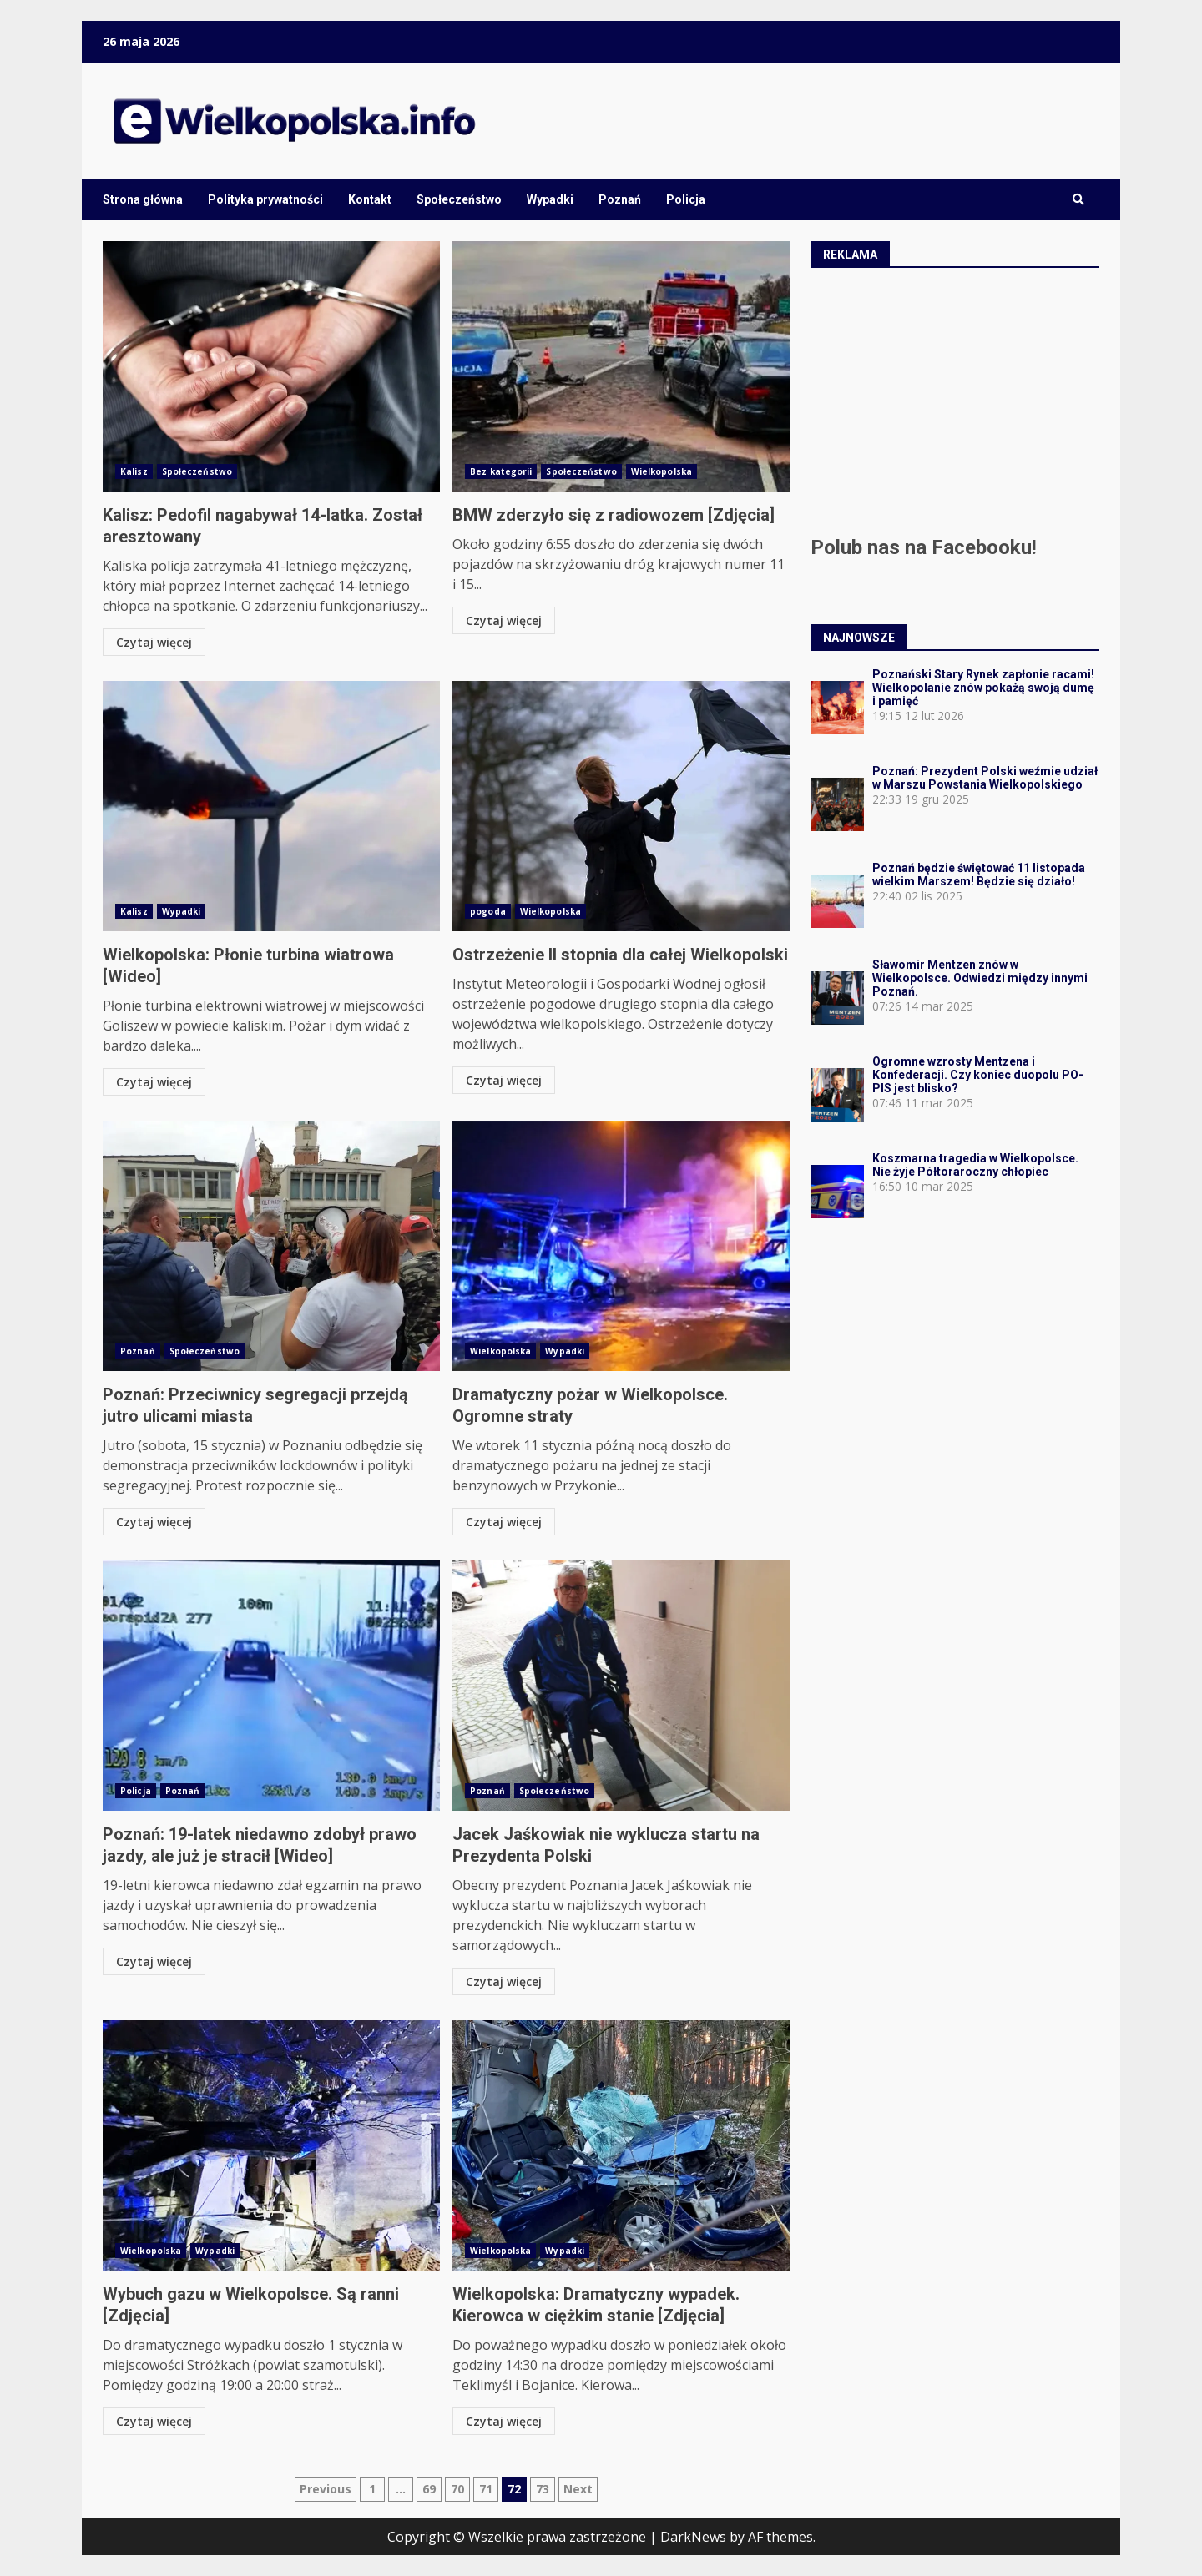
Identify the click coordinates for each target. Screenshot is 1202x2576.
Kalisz (134, 471)
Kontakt (369, 199)
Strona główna (143, 199)
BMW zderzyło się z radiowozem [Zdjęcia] (621, 366)
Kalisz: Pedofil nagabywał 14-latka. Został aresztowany (271, 366)
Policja (685, 199)
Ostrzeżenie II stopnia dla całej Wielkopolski (621, 806)
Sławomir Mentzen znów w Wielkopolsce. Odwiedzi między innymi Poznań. (980, 978)
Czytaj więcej (154, 642)
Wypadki (550, 199)
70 (457, 2489)
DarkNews (693, 2537)
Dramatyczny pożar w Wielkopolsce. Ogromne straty (621, 1246)
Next (578, 2489)
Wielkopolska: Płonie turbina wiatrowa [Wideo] (271, 806)
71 (485, 2489)
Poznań (619, 199)
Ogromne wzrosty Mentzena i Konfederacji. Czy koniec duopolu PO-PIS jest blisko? (977, 1075)
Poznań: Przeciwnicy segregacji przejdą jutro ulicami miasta (271, 1246)
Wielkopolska (661, 471)
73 (542, 2489)
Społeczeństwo (459, 199)
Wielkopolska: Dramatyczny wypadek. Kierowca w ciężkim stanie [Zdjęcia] (621, 2145)
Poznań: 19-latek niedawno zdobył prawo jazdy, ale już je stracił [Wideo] (271, 1685)
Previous (325, 2489)
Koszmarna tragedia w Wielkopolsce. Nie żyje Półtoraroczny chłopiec (975, 1165)
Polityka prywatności (265, 199)
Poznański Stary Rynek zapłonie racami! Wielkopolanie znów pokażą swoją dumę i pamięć (983, 688)
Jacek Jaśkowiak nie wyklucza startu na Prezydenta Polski (621, 1685)
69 (429, 2489)
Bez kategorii (501, 471)
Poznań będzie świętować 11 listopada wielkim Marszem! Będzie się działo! (978, 874)
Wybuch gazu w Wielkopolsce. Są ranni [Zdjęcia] (271, 2145)
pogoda (488, 911)
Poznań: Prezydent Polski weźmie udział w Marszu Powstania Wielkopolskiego (985, 777)
